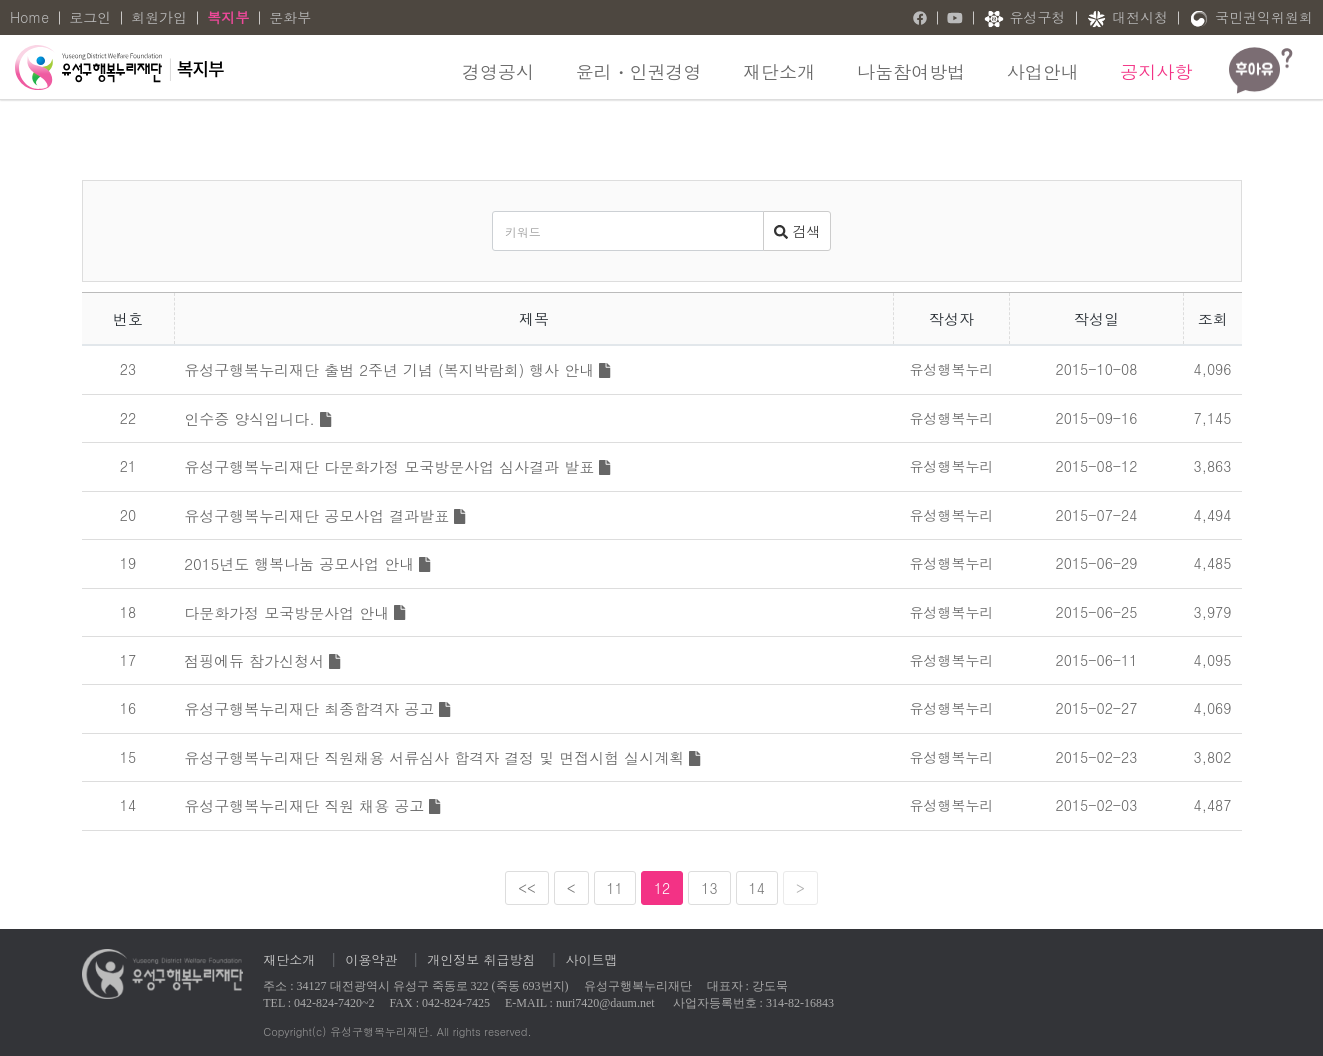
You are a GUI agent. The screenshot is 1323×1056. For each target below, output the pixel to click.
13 (709, 888)
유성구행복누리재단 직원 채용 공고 (312, 805)
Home (29, 17)
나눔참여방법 (911, 71)
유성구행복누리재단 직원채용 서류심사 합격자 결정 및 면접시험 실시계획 (442, 757)
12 (662, 888)
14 (757, 888)
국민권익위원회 (1250, 18)
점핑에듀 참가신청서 (262, 660)
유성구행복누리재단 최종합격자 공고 (317, 708)
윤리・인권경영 (639, 71)
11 (615, 888)
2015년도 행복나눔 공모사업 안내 (307, 563)
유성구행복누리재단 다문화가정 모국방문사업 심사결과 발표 (397, 466)
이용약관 (371, 959)
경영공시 (498, 71)
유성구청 (1024, 18)
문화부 (290, 17)
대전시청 (1127, 18)
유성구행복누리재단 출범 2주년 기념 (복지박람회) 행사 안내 (397, 369)
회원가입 (159, 17)
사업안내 (1043, 71)
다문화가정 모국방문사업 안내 (294, 612)
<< (527, 888)
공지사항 (1156, 71)
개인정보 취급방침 (481, 959)
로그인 (90, 17)
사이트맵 (592, 959)
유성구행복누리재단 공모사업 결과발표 (324, 515)
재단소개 (779, 71)
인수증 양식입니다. (257, 418)
